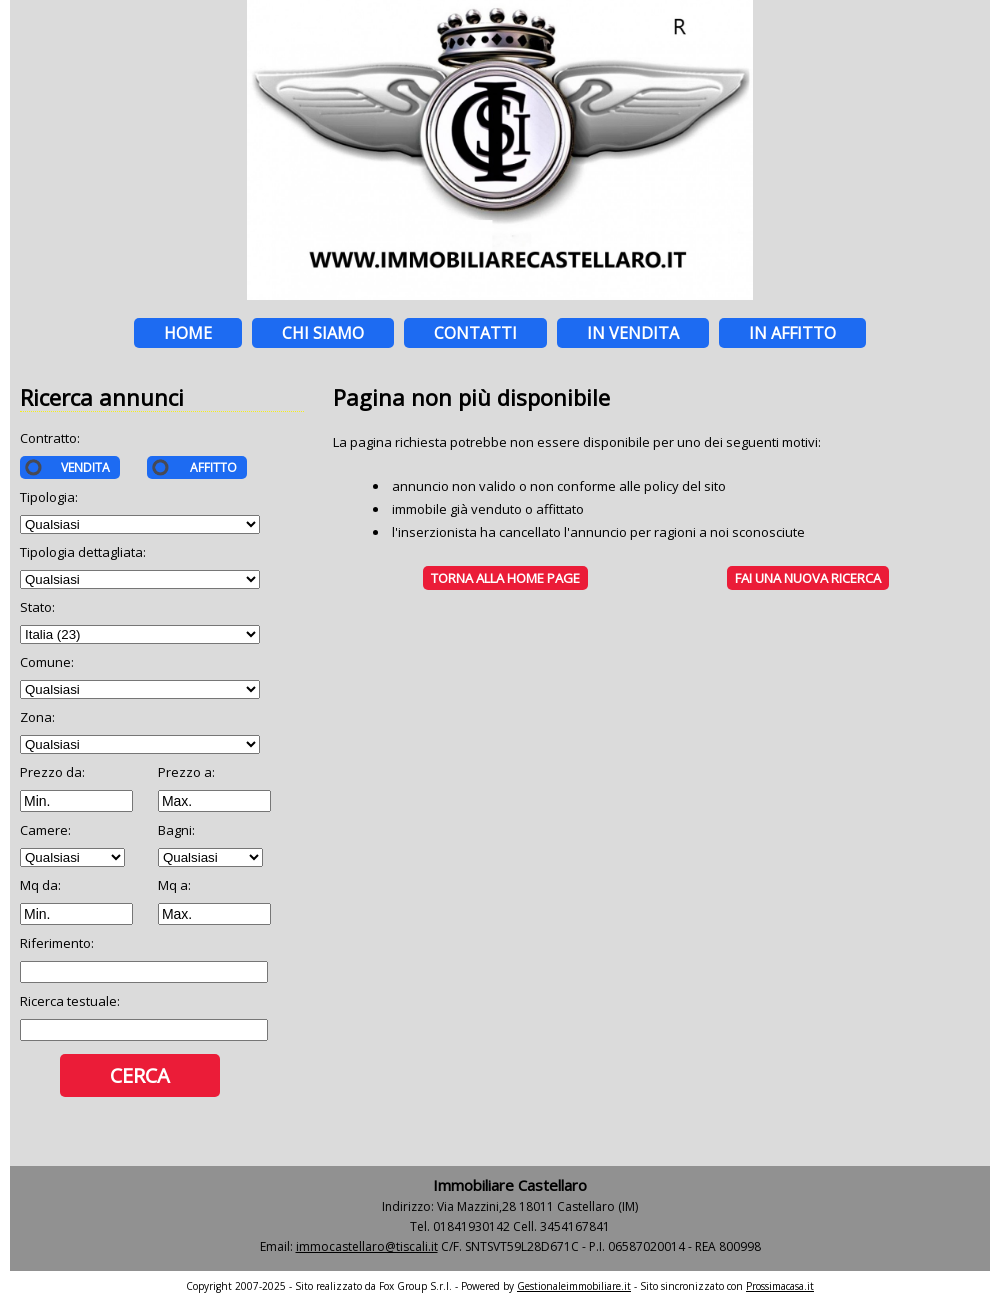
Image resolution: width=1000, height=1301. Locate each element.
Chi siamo (323, 333)
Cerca (140, 1075)
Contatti (475, 333)
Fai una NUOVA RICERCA (808, 578)
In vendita (633, 333)
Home (188, 333)
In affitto (792, 333)
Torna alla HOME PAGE (505, 578)
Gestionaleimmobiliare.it (574, 1286)
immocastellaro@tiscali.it (367, 1246)
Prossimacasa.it (780, 1286)
